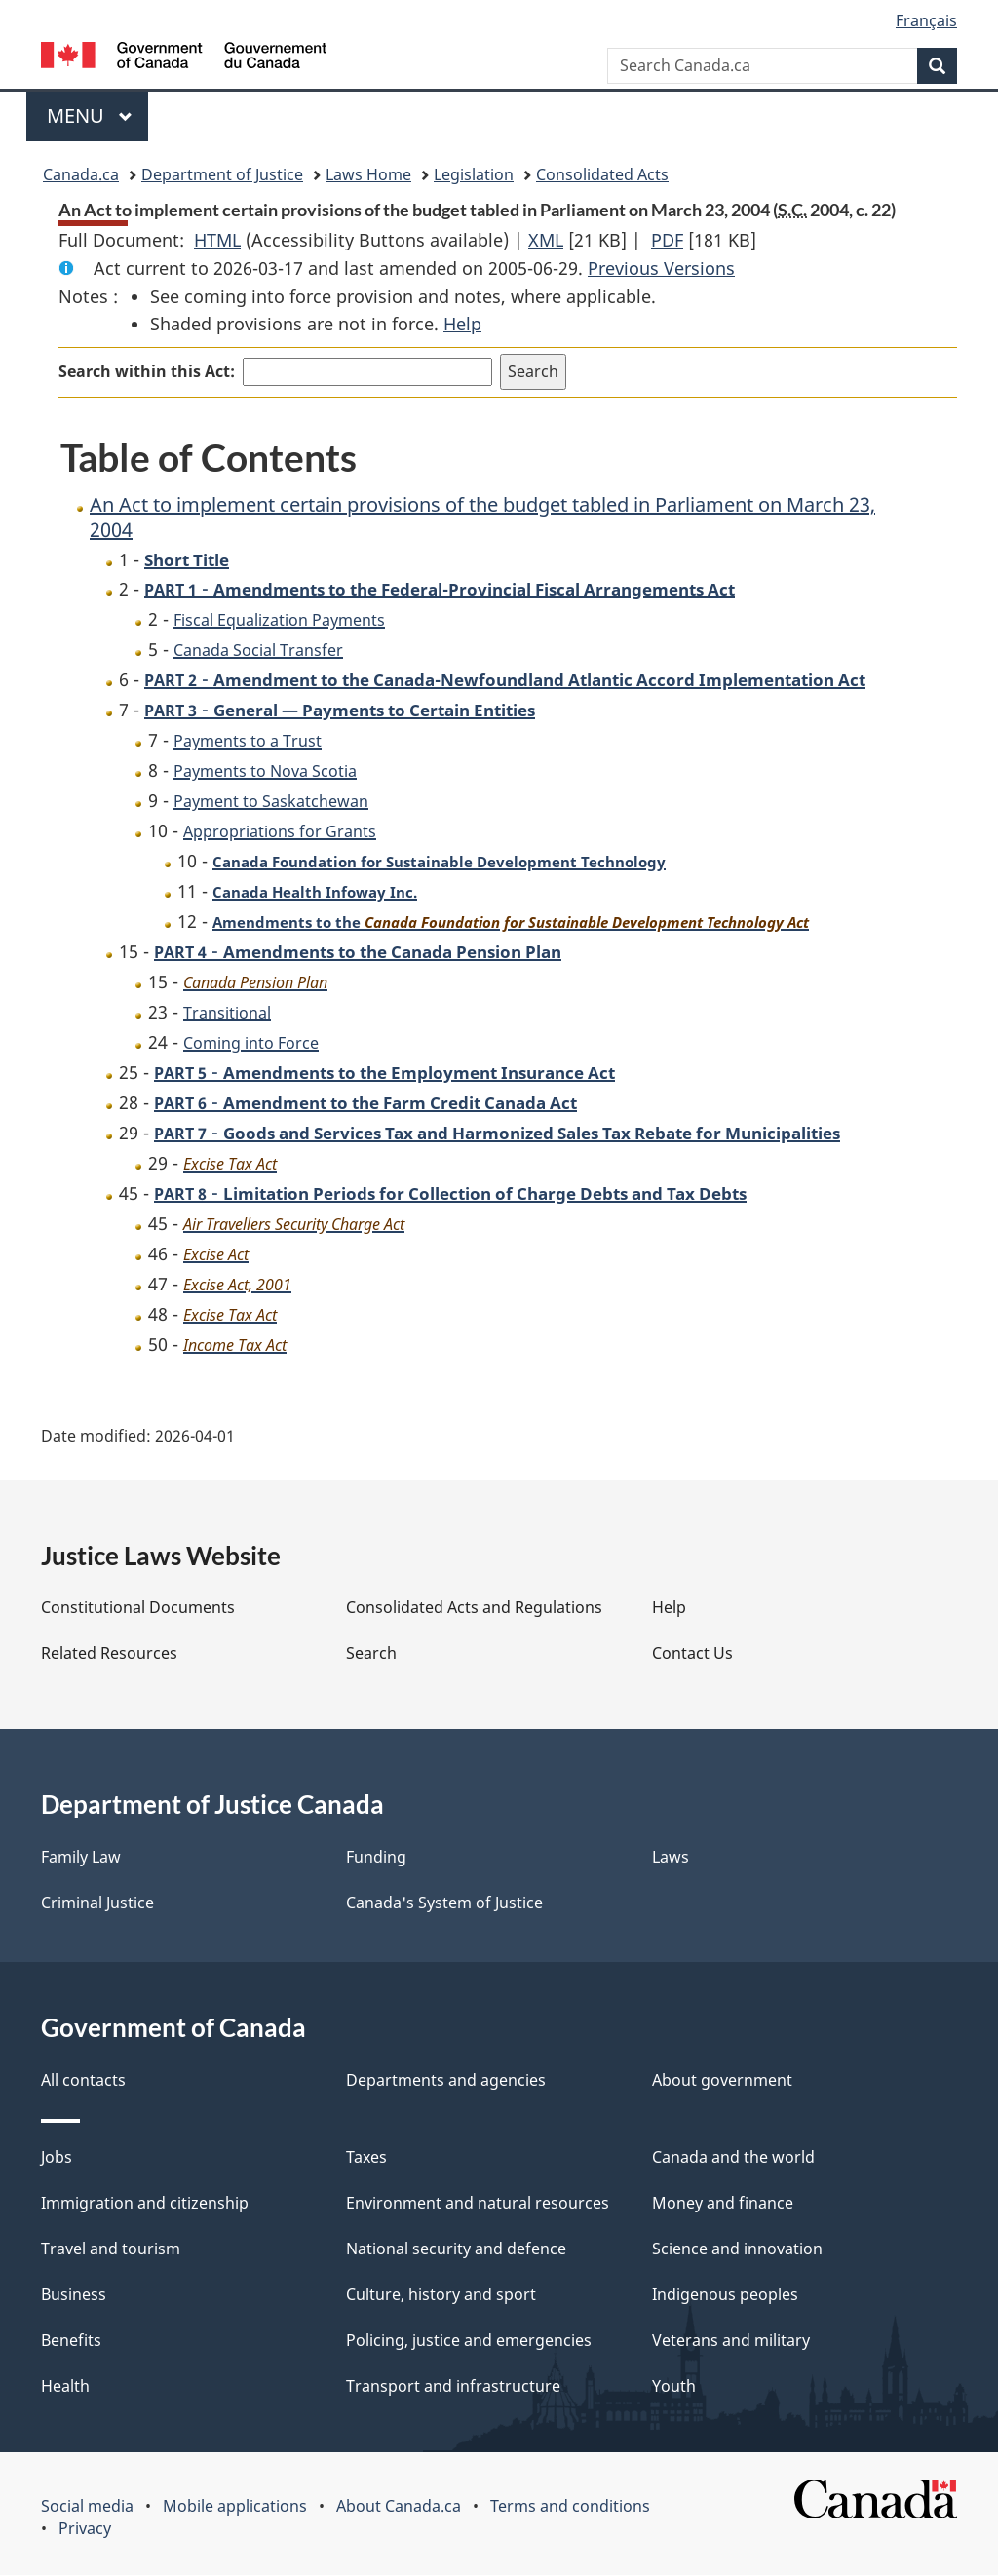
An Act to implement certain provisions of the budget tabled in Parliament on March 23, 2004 (482, 517)
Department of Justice (222, 174)
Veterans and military (731, 2341)
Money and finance (722, 2203)
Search (371, 1654)
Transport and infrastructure (453, 2387)
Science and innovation (737, 2249)
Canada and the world (733, 2158)
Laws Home (368, 174)
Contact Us (692, 1654)
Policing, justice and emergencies (469, 2341)
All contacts (83, 2081)
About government (722, 2081)
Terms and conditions (570, 2507)
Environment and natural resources (477, 2203)
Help (462, 323)
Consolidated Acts (602, 174)
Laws (670, 1857)
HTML (217, 239)
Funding (376, 1857)
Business (73, 2295)
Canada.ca (81, 174)
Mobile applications (235, 2507)
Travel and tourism (110, 2249)
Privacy (84, 2529)
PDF (667, 239)
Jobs (56, 2158)
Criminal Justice (97, 1903)
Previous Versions (661, 268)
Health (65, 2387)
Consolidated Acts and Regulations (474, 1608)
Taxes (366, 2158)
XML (545, 239)
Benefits (71, 2341)
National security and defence (456, 2249)
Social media (87, 2507)
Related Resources (109, 1654)
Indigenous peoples (725, 2295)
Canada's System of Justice (444, 1903)
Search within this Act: (146, 371)
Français (926, 20)
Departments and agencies (446, 2081)
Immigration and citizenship (145, 2203)
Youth (674, 2387)
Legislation (474, 174)
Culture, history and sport (441, 2295)
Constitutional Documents (138, 1608)
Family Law (81, 1857)
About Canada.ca (398, 2507)
